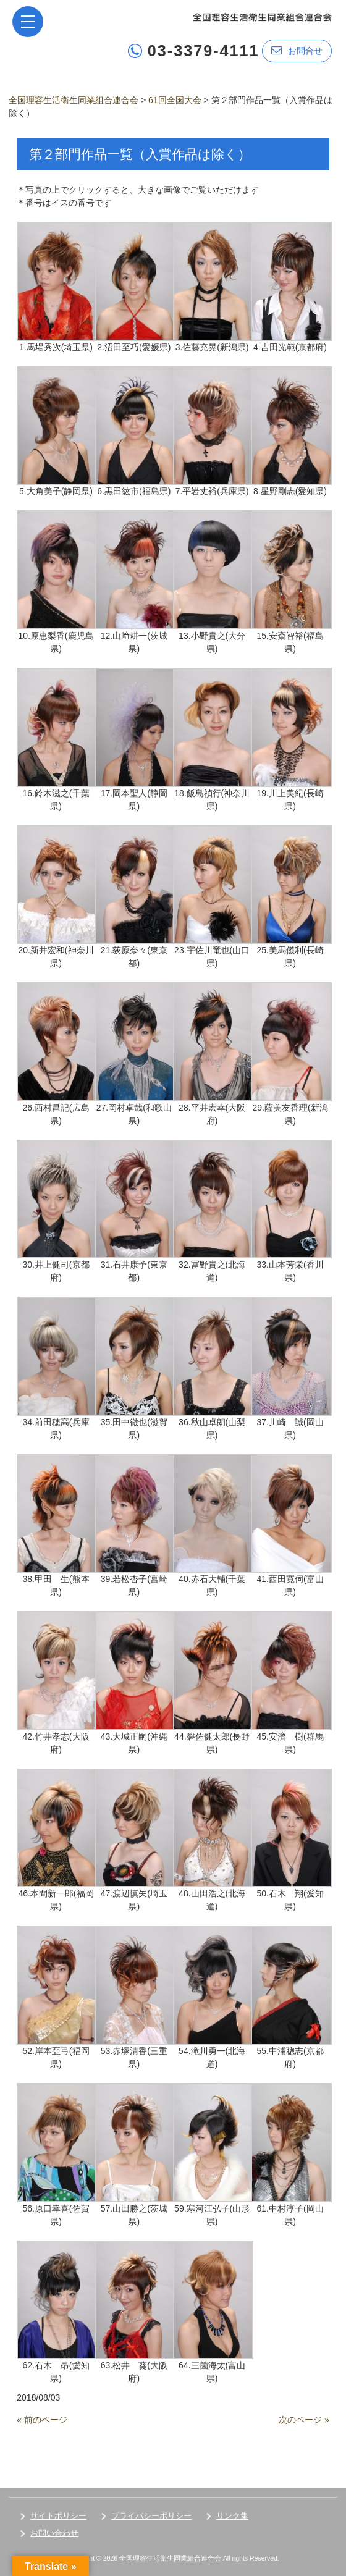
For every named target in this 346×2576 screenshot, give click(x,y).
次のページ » (304, 2420)
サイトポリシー (58, 2515)
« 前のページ (42, 2420)
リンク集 (232, 2515)
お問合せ (297, 50)
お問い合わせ (54, 2533)
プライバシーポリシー (151, 2515)
